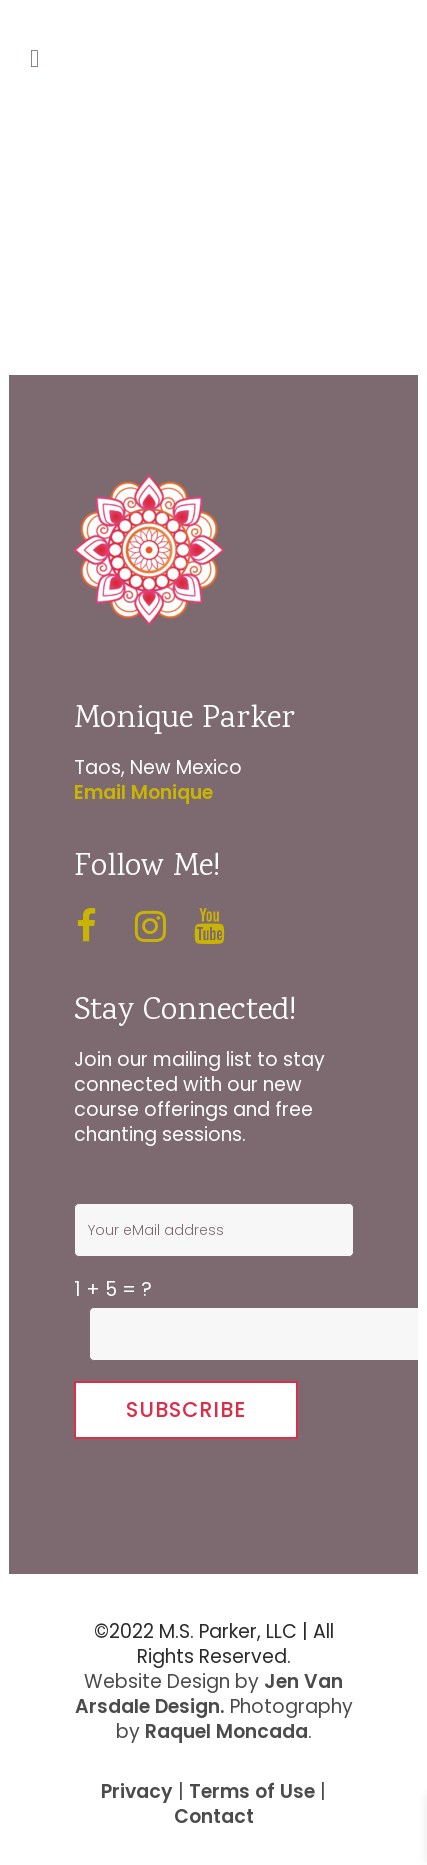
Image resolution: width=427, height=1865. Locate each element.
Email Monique (143, 792)
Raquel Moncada (226, 1731)
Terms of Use (252, 1791)
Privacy (137, 1791)
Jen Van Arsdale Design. (209, 1694)
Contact (214, 1816)
